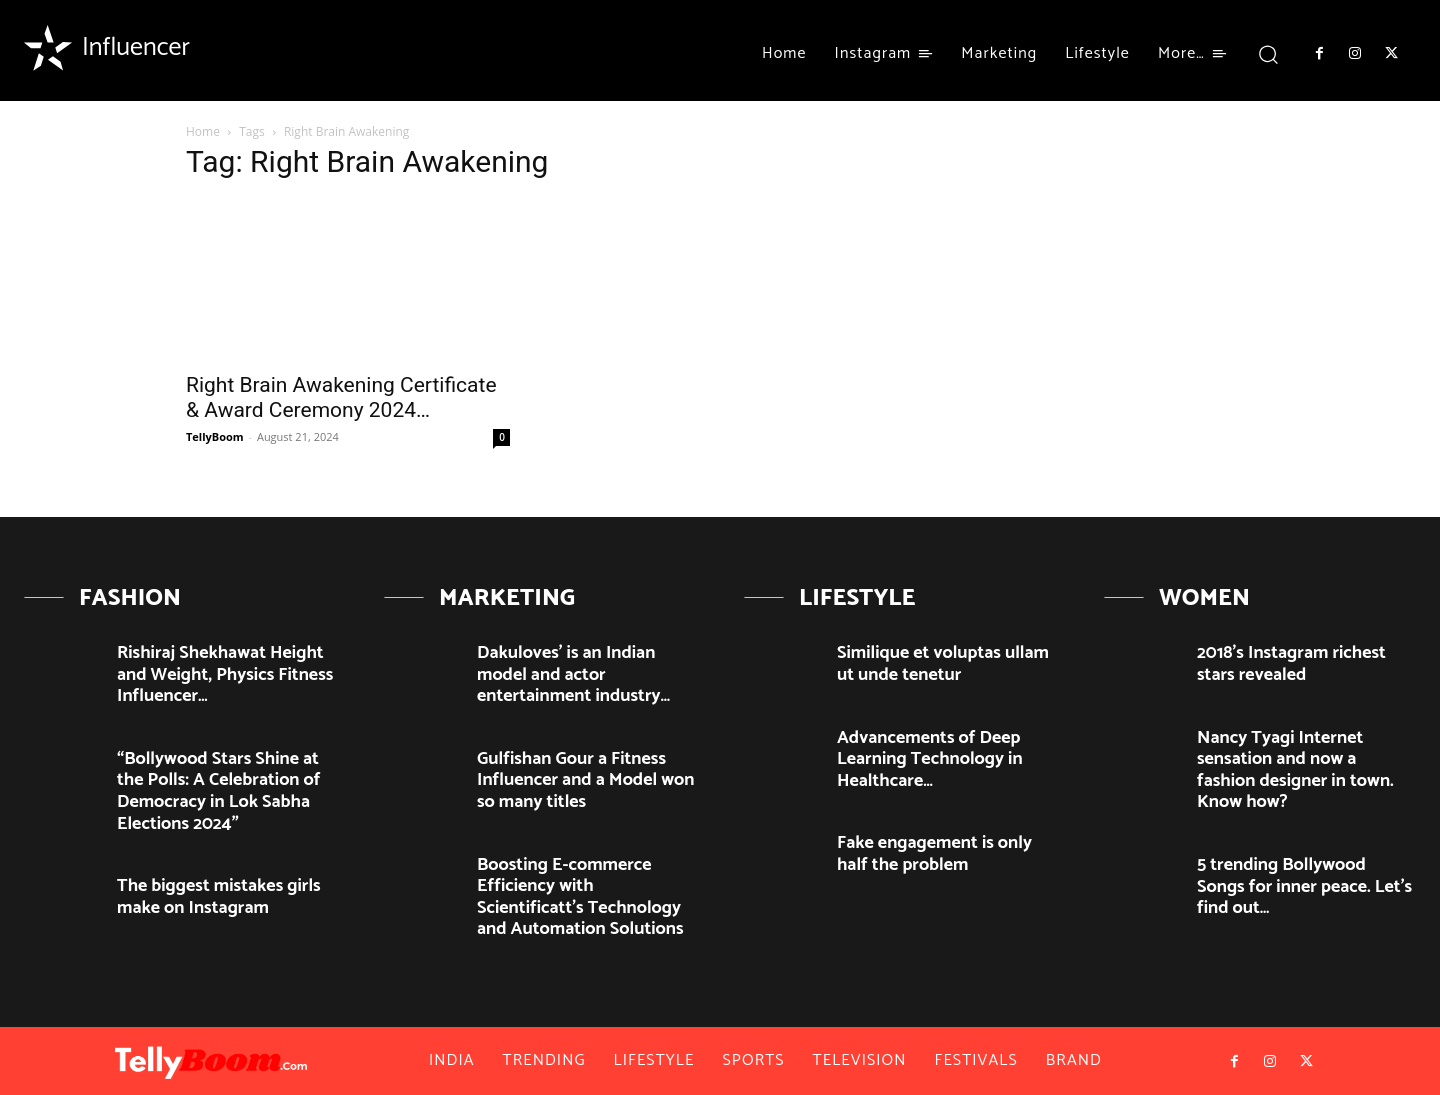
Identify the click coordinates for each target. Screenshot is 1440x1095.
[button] (1268, 53)
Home (203, 131)
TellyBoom (215, 436)
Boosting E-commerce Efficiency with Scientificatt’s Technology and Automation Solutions (580, 897)
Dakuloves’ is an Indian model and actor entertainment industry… (573, 674)
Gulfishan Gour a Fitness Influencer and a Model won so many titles (585, 780)
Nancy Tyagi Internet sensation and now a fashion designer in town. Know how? (1295, 770)
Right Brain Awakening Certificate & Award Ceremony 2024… (341, 397)
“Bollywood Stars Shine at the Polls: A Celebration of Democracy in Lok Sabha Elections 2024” (219, 791)
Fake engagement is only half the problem (934, 854)
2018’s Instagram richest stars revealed (1291, 664)
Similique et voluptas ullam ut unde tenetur (943, 664)
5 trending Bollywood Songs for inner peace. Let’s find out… (1304, 886)
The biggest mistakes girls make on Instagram (219, 897)
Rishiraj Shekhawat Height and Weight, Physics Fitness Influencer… (225, 674)
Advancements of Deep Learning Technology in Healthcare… (930, 759)
